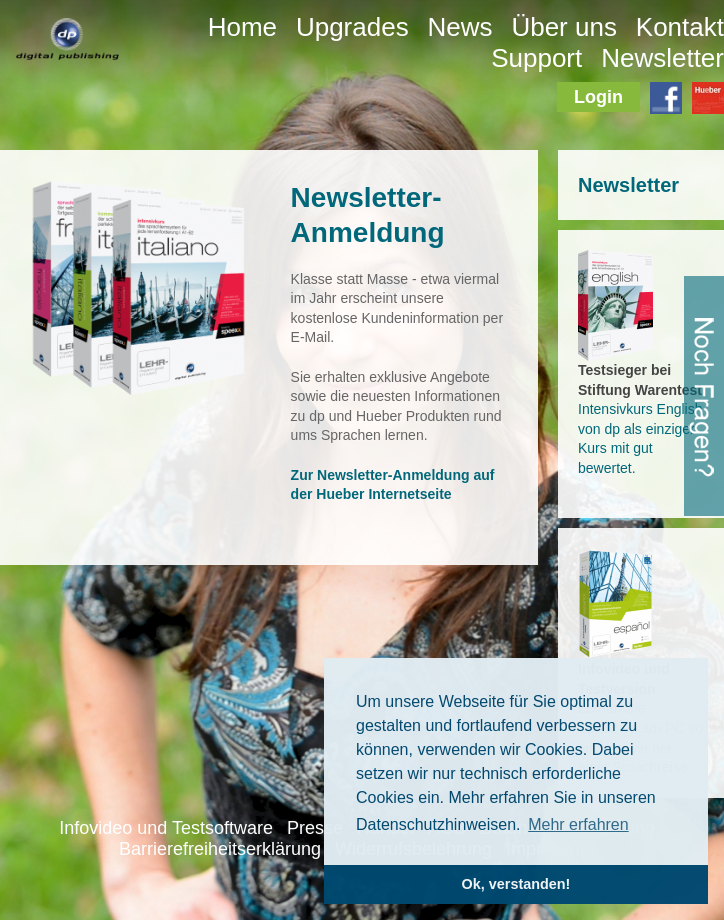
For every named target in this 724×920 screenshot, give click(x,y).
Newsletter (662, 58)
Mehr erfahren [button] (578, 824)
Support (536, 58)
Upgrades (352, 27)
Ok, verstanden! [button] (516, 884)
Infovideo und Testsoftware (166, 828)
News (460, 27)
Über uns (564, 27)
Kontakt (680, 27)
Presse (315, 828)
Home (242, 27)
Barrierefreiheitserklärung (220, 849)
